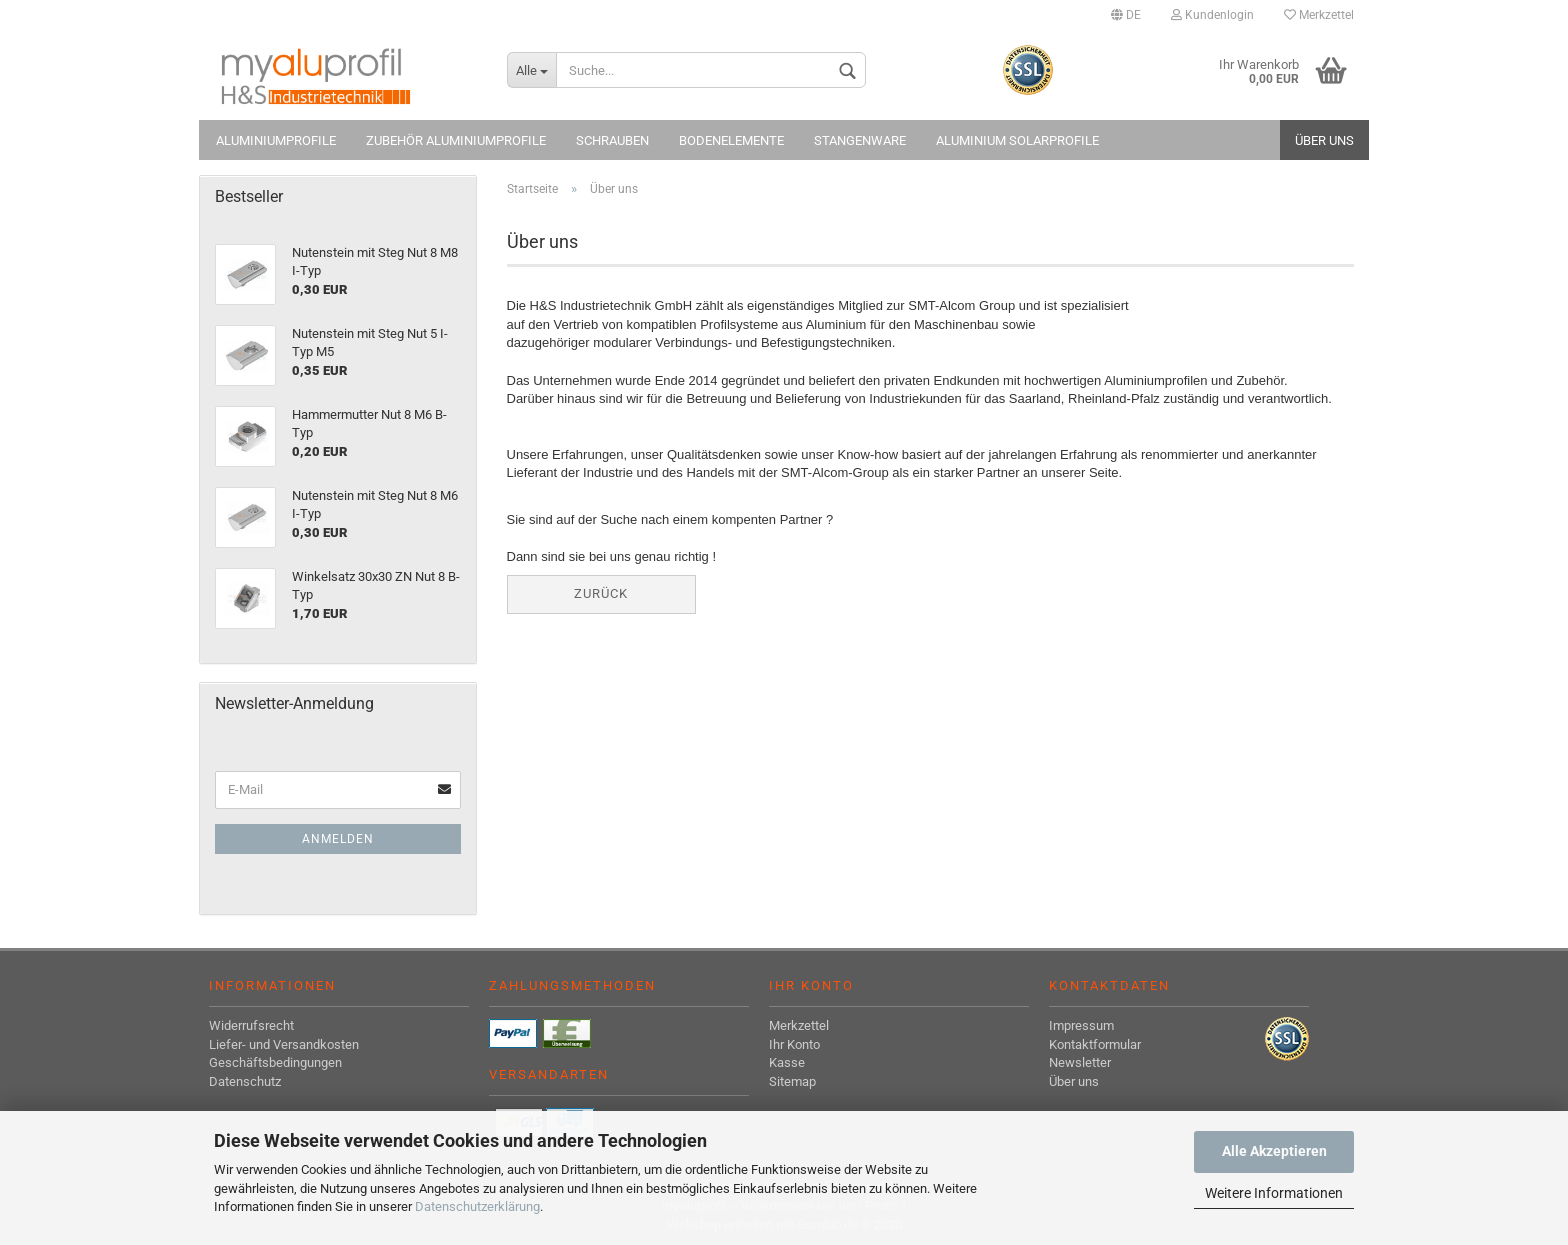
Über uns (1324, 140)
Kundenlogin (1212, 15)
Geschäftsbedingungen (275, 1062)
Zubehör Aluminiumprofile (456, 140)
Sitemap (792, 1081)
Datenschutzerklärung (477, 1206)
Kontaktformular (1095, 1044)
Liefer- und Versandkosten (284, 1044)
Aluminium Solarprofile (1017, 140)
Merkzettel (1319, 15)
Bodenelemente (731, 140)
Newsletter (1080, 1062)
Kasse (787, 1062)
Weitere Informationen (1274, 1193)
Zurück (601, 593)
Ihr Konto (794, 1044)
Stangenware (860, 140)
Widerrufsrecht (251, 1025)
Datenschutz (245, 1081)
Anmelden (338, 839)
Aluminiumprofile (276, 140)
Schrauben (612, 140)
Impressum (1081, 1025)
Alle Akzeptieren (1274, 1151)
